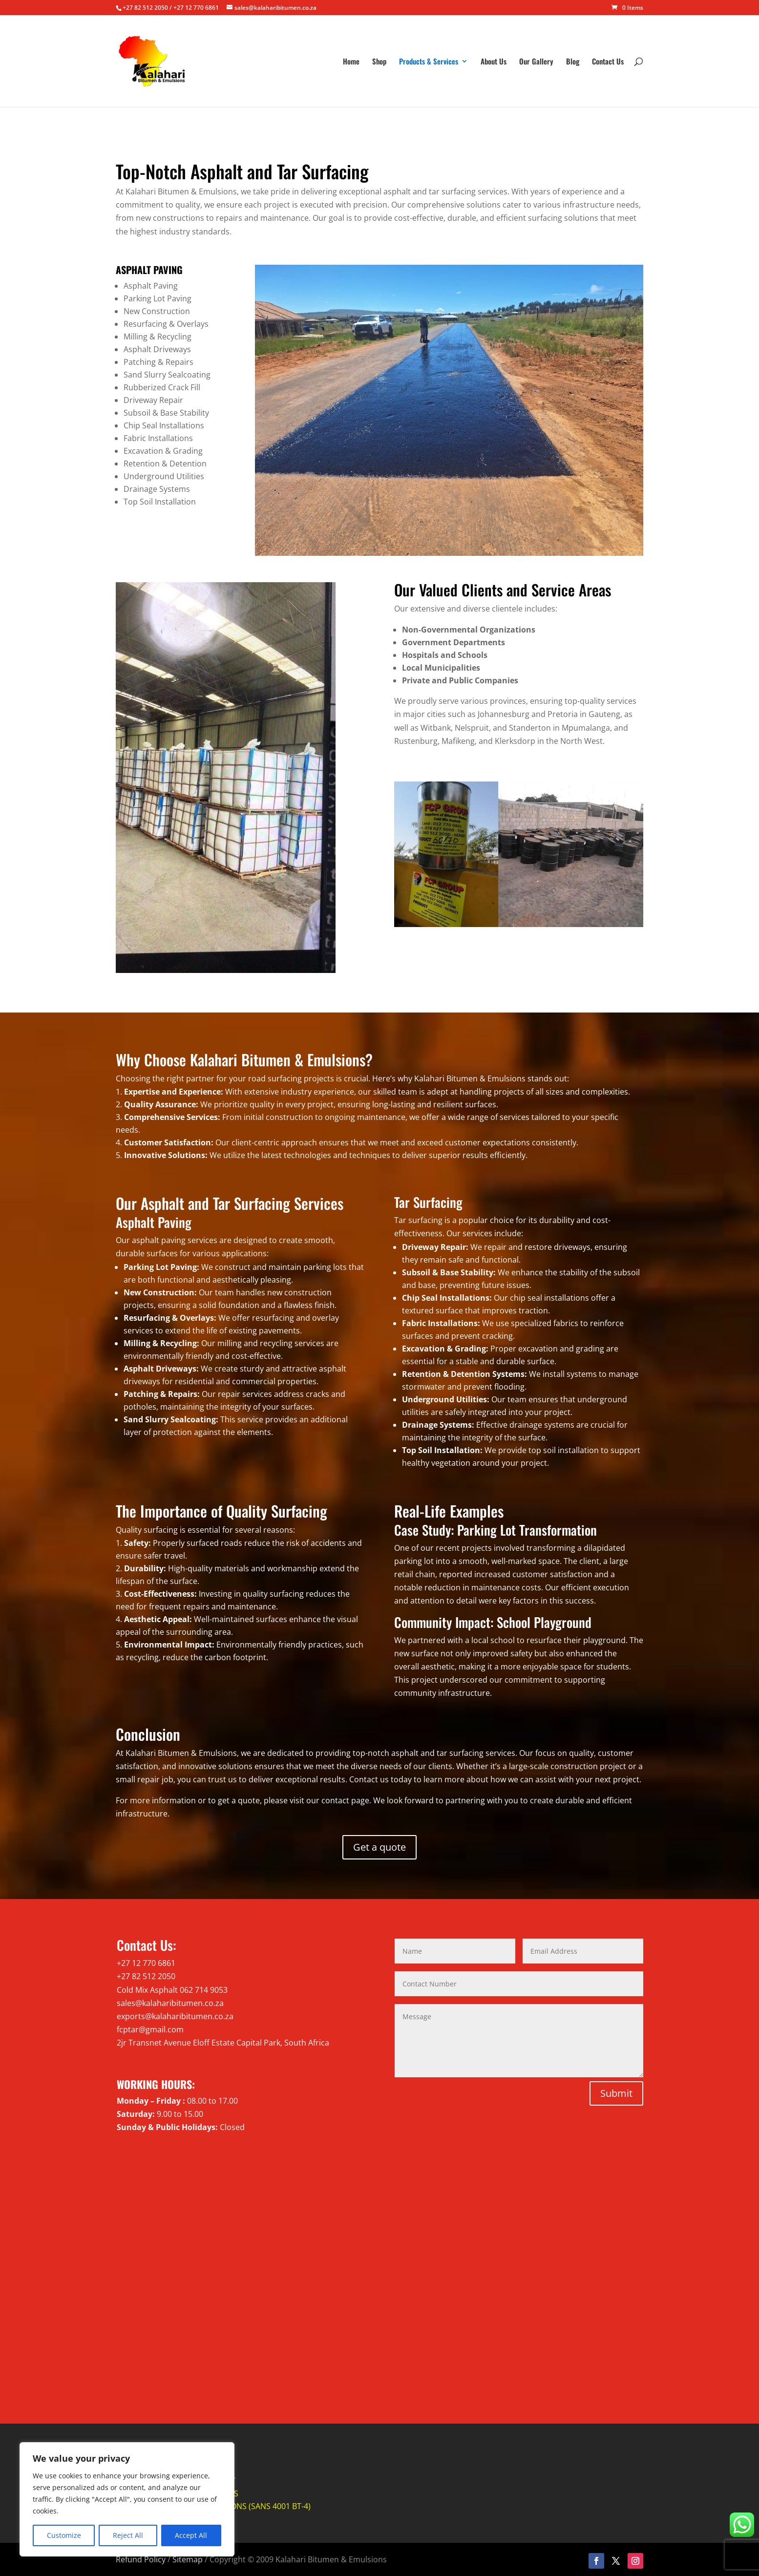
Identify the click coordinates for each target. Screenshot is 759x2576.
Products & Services (428, 62)
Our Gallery (536, 62)
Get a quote (379, 1847)
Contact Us (608, 62)
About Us (493, 62)
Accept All (191, 2535)
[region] (127, 2499)
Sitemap (187, 2559)
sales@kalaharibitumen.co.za (170, 2003)
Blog (572, 62)
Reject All (128, 2535)
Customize (64, 2535)
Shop (379, 62)
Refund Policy (141, 2559)
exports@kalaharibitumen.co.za (175, 2016)
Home (351, 62)
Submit (616, 2093)
